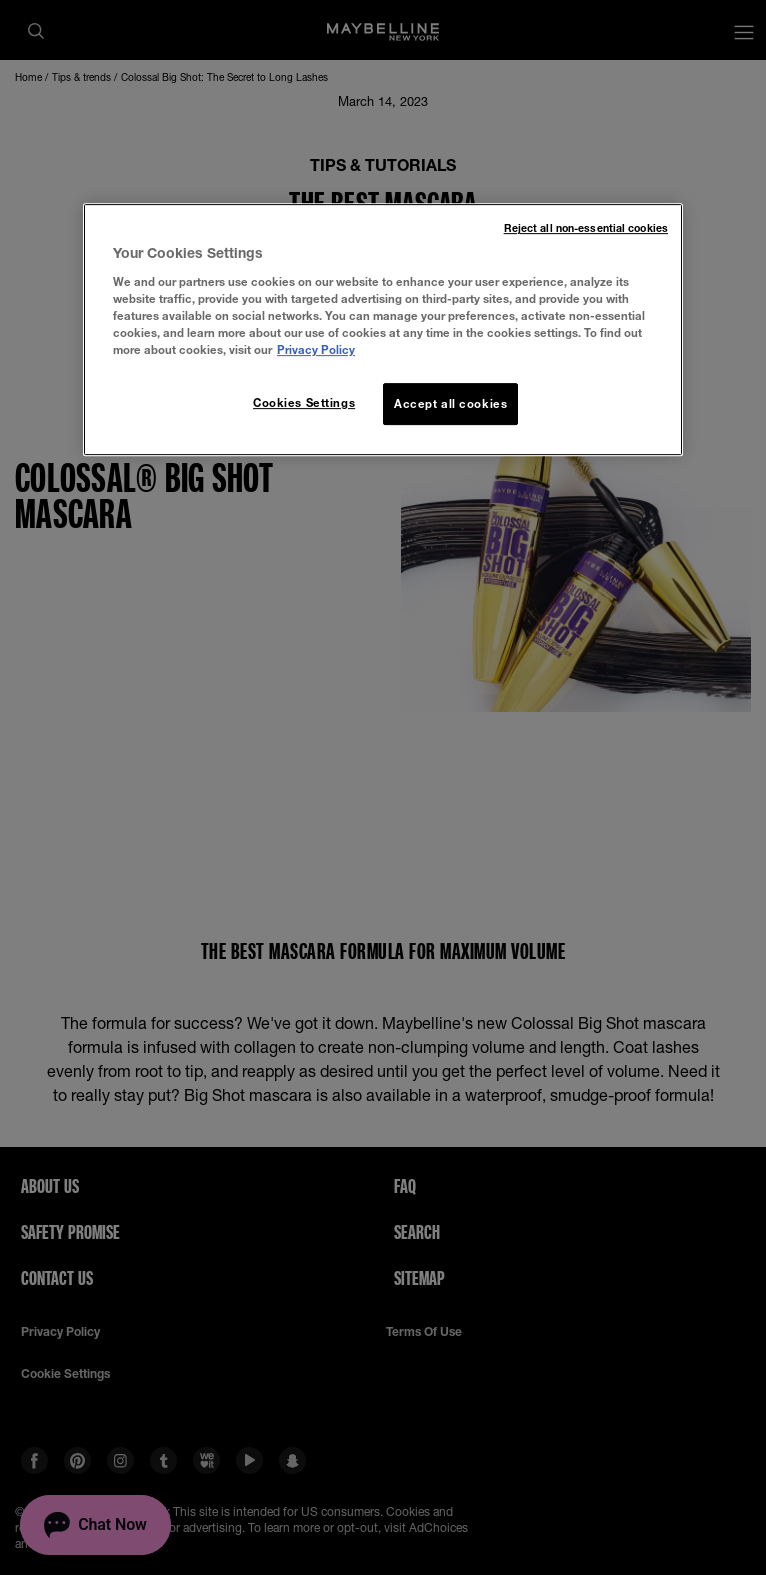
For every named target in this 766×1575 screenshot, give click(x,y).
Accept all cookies (450, 403)
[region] (383, 329)
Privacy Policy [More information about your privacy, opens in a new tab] (316, 349)
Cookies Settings (304, 402)
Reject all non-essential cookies (586, 228)
